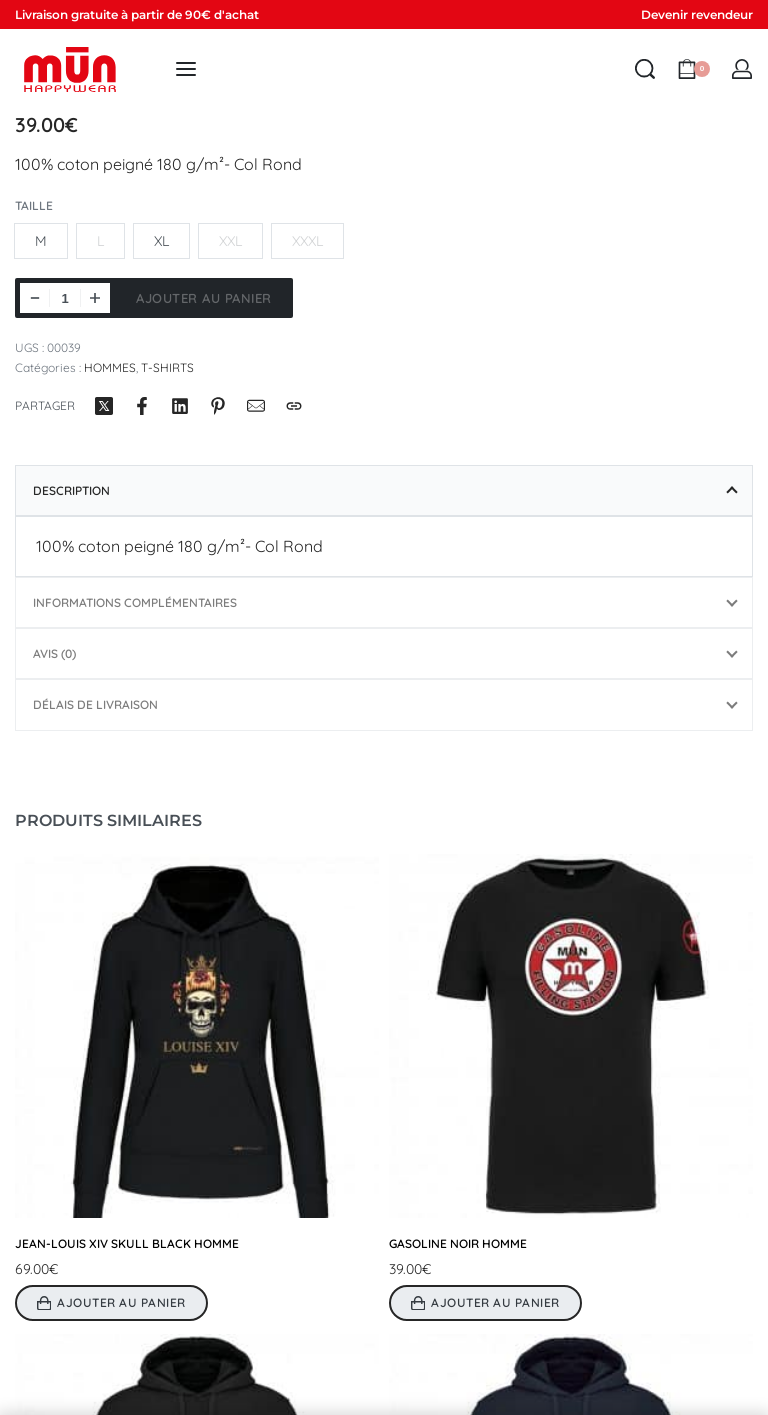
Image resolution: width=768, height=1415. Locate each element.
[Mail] (256, 406)
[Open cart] (693, 69)
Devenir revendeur (697, 14)
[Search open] (645, 69)
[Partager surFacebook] (142, 406)
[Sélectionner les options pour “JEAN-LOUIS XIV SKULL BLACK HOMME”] (111, 1303)
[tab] (384, 490)
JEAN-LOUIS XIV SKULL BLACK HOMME (127, 1243)
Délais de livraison (95, 704)
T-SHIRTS (167, 367)
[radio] (41, 241)
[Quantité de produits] (65, 298)
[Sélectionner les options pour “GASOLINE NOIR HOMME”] (485, 1303)
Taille (34, 205)
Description (71, 490)
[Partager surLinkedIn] (180, 406)
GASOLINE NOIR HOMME (458, 1243)
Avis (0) (54, 653)
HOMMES (110, 367)
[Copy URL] (294, 406)
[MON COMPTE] (742, 69)
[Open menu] (186, 69)
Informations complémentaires (135, 602)
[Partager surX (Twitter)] (104, 406)
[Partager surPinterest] (218, 406)
